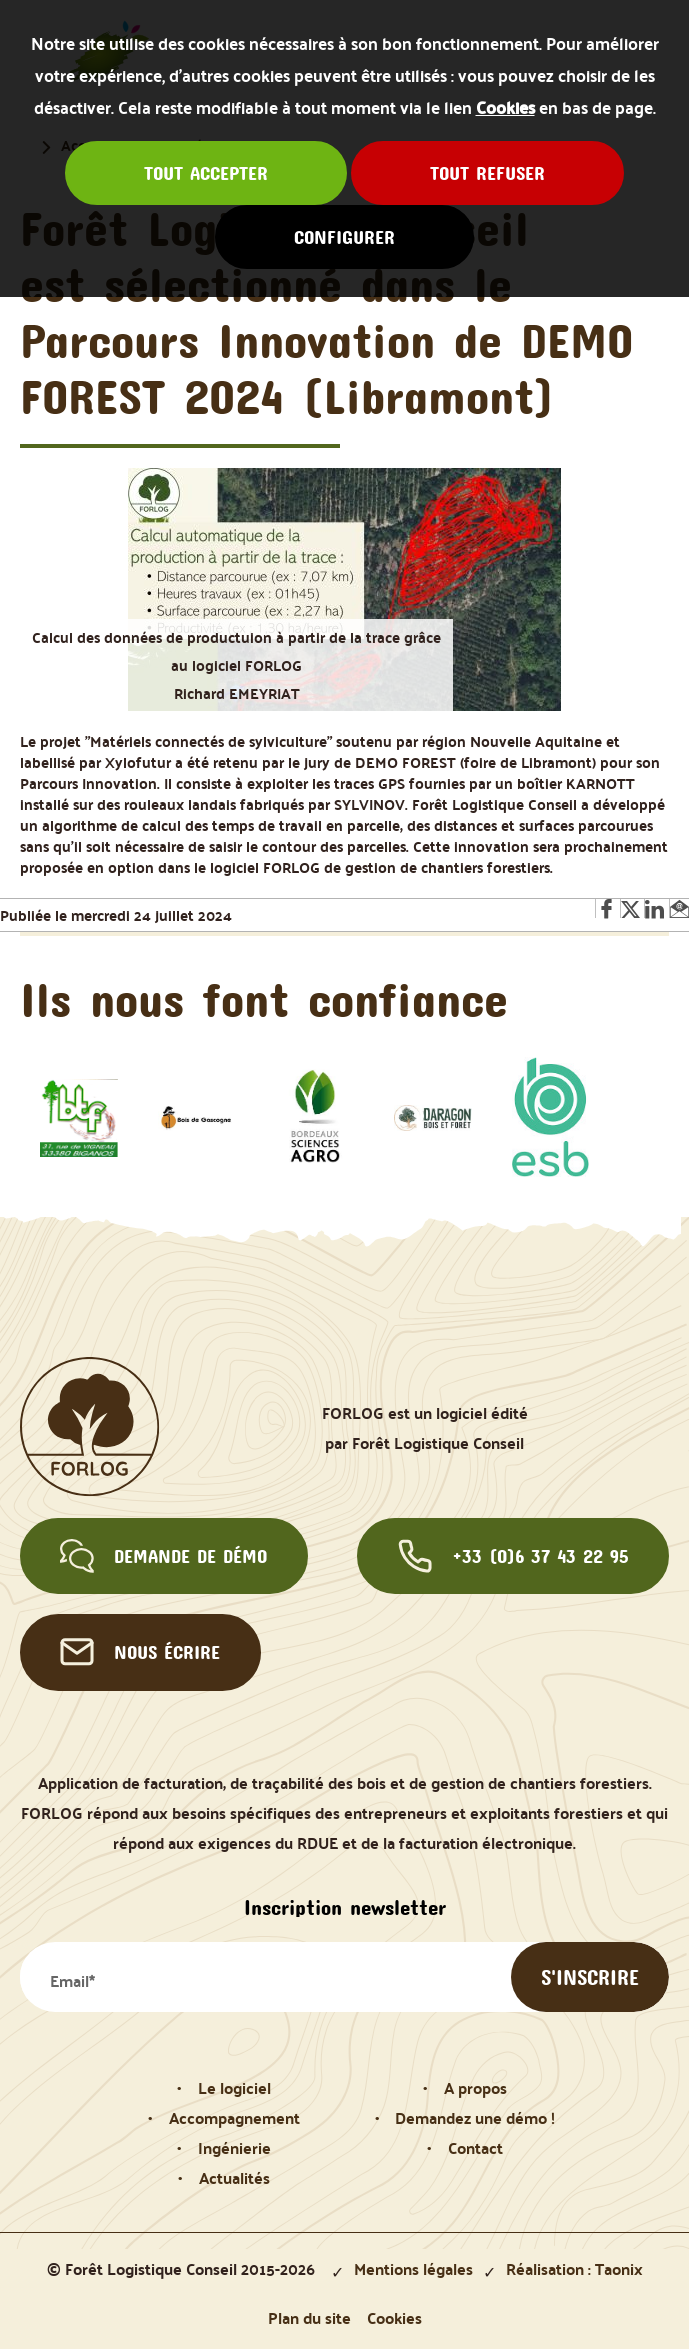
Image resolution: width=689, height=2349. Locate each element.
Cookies (505, 107)
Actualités (234, 2177)
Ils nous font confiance (264, 999)
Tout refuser (487, 173)
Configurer (344, 237)
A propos (475, 2087)
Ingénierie (234, 2147)
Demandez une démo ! (475, 2117)
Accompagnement (234, 2117)
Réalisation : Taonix (574, 2268)
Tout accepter (206, 173)
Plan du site (309, 2317)
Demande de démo (163, 1556)
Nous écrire (140, 1652)
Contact (475, 2147)
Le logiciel (234, 2087)
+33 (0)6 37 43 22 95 (513, 1556)
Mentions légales (413, 2268)
